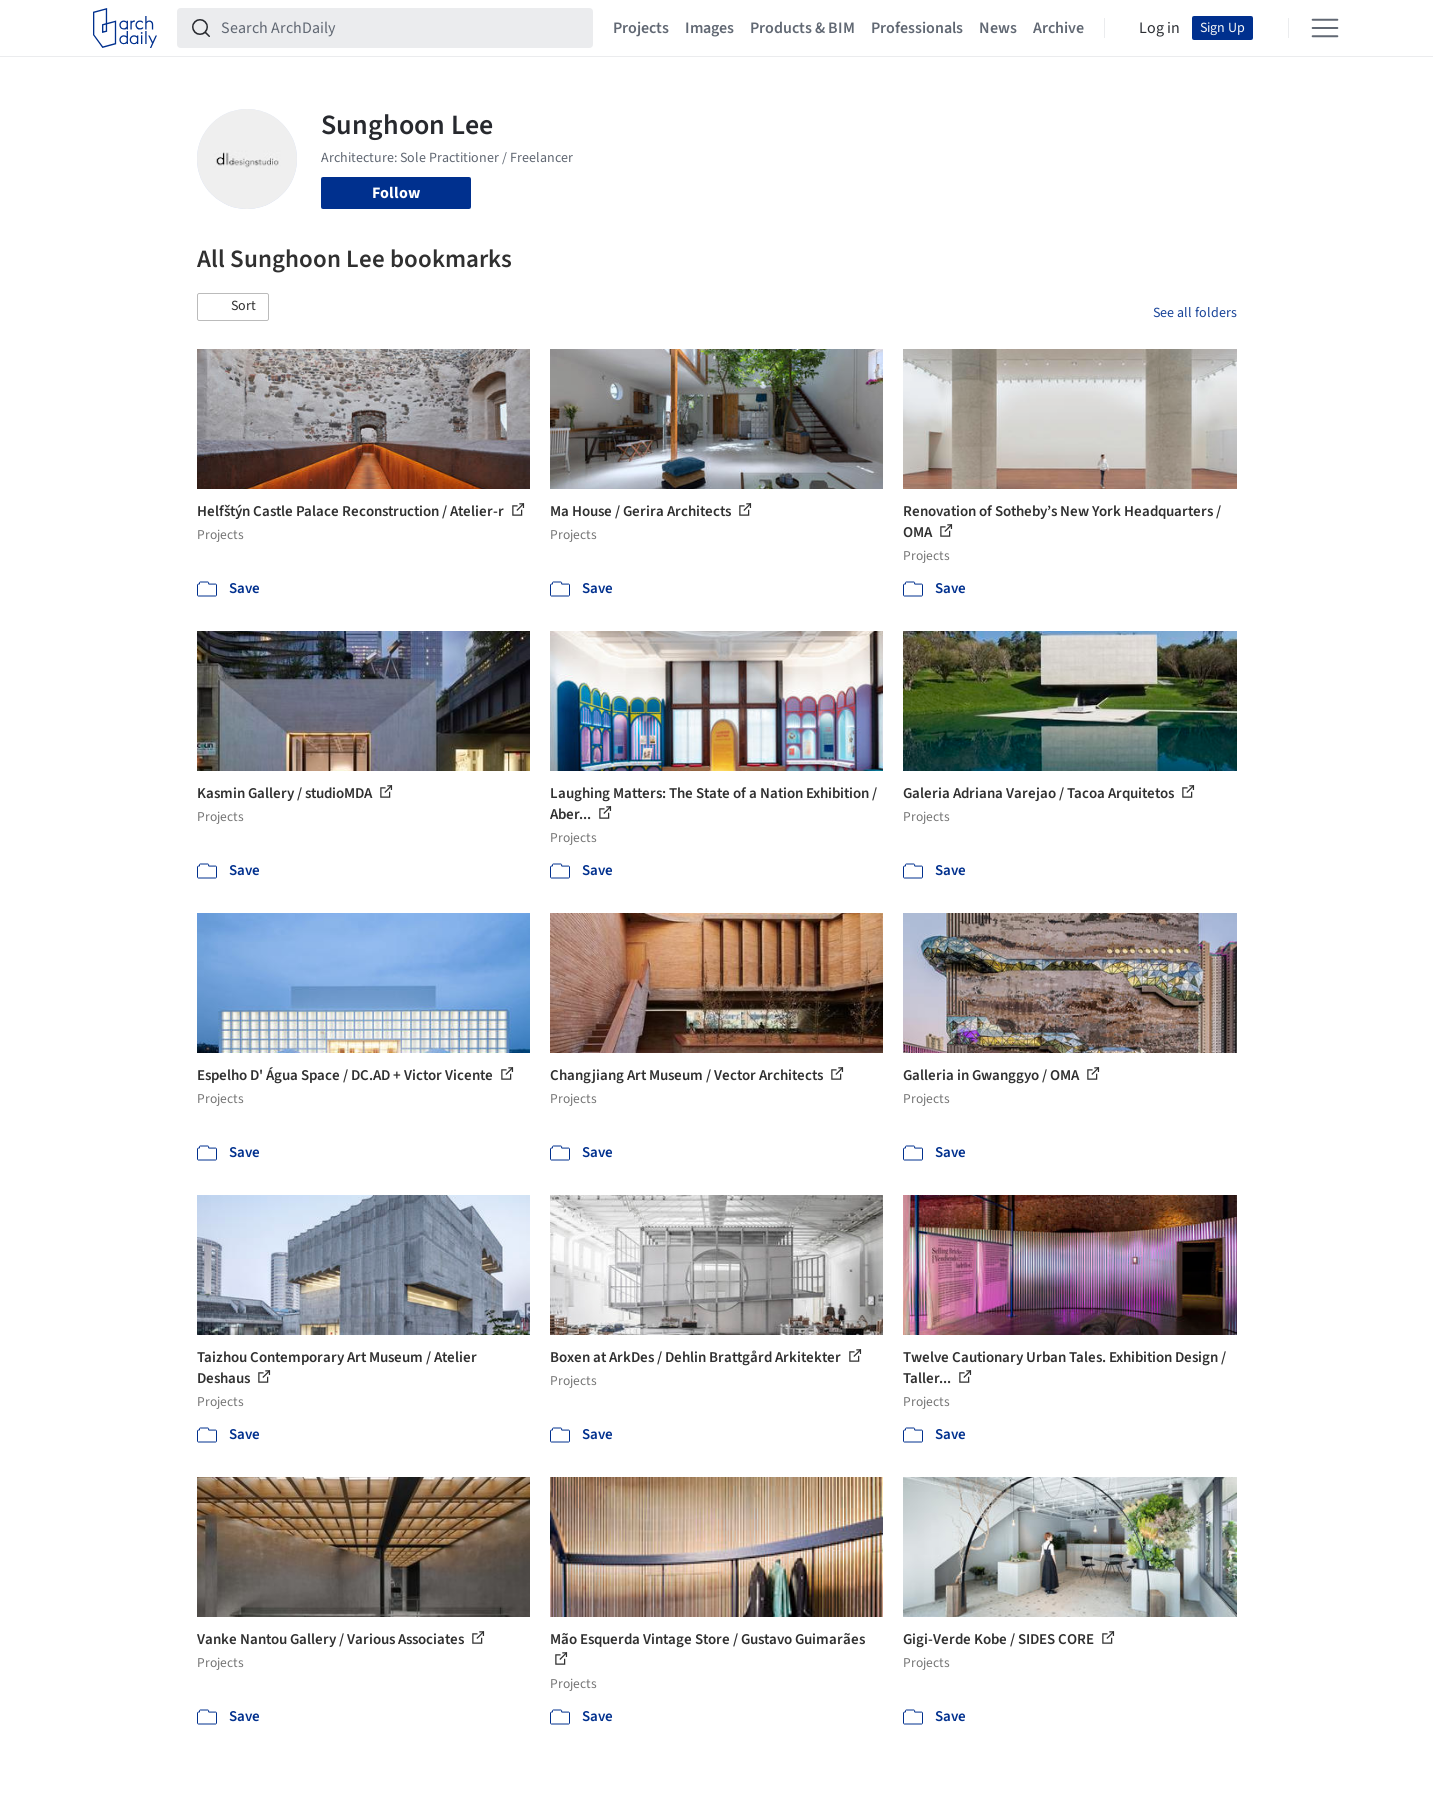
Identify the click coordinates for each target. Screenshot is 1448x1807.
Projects (641, 28)
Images (709, 28)
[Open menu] (1325, 28)
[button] (233, 307)
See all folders (1195, 313)
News (998, 28)
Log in (1159, 28)
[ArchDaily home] (125, 28)
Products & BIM (802, 28)
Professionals (917, 28)
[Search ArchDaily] (401, 28)
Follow (396, 193)
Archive (1058, 28)
